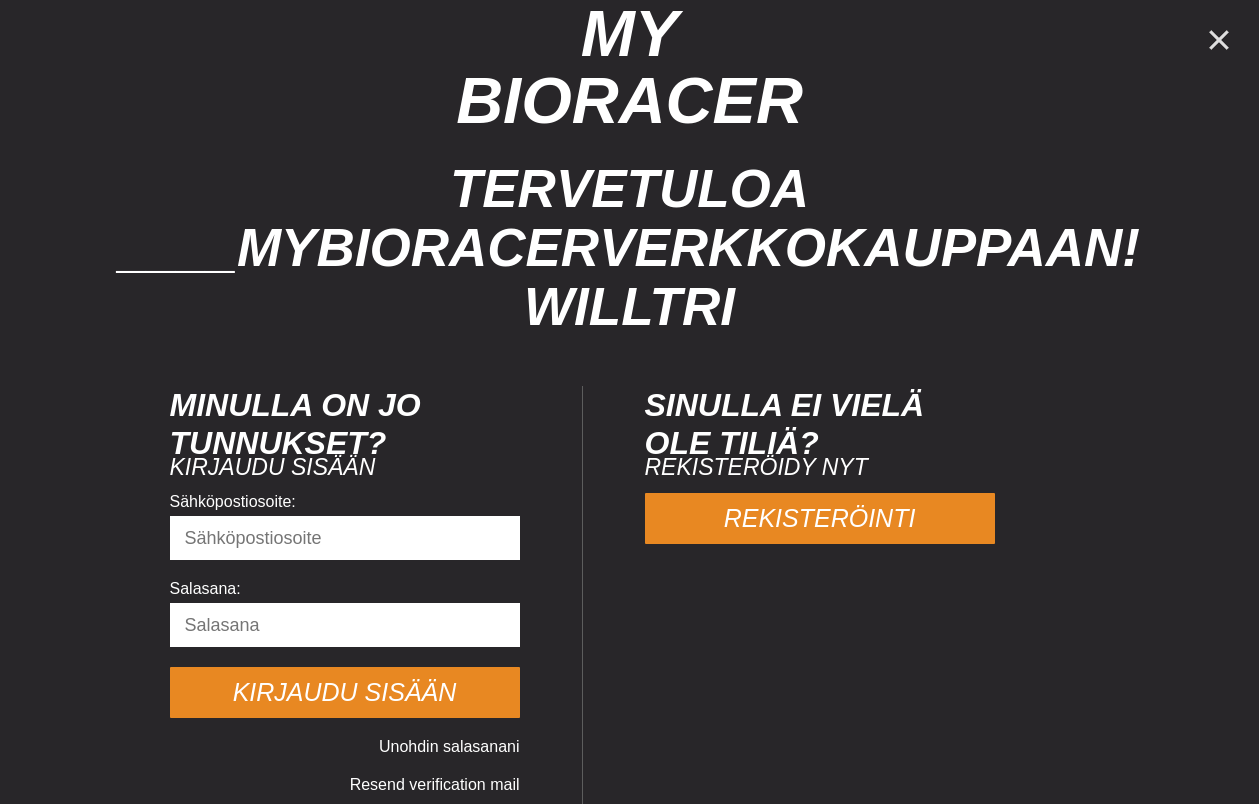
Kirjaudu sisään (345, 692)
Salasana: (205, 588)
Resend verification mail (435, 784)
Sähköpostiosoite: (233, 501)
